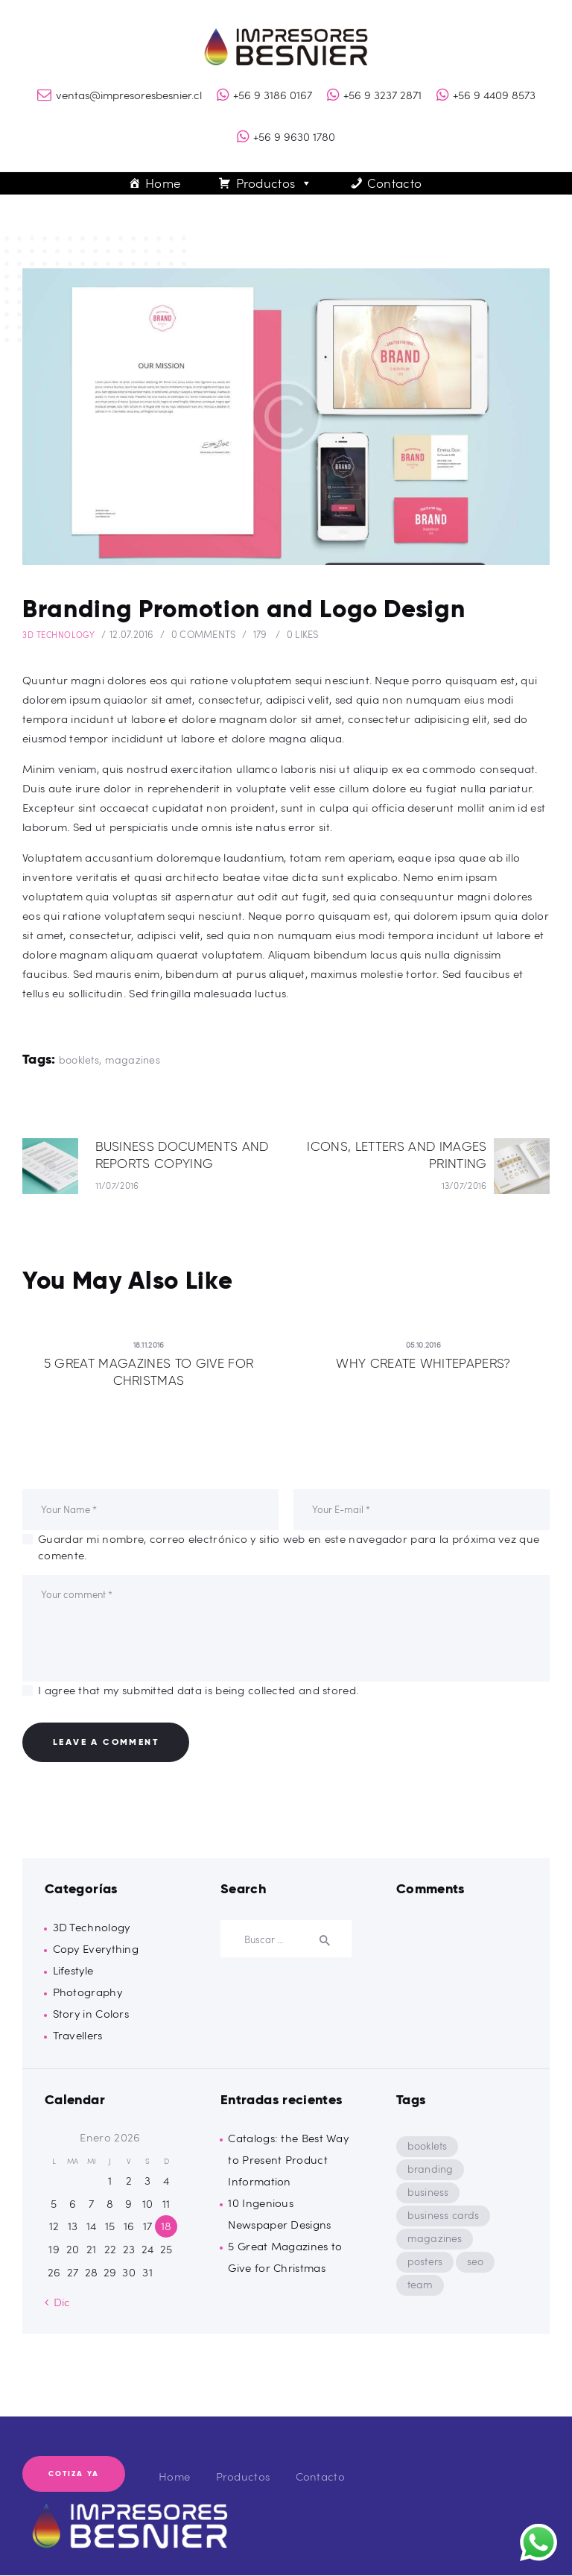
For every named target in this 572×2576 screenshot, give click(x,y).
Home (163, 183)
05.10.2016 (423, 1344)
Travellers (78, 2035)
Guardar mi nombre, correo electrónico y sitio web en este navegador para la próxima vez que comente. (288, 1547)
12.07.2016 (131, 634)
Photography (87, 1992)
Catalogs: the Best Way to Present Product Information (288, 2160)
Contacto (394, 183)
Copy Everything (96, 1949)
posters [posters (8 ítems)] (426, 2262)
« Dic (58, 2301)
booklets (79, 1059)
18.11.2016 (149, 1344)
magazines (133, 1059)
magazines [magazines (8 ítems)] (436, 2239)
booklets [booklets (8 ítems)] (428, 2146)
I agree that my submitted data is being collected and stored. (198, 1689)
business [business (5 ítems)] (429, 2192)
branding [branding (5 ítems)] (431, 2169)
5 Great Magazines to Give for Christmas (149, 1372)
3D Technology (58, 634)
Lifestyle (73, 1970)
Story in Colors (91, 2014)
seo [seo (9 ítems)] (478, 2262)
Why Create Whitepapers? (423, 1363)
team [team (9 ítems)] (421, 2285)
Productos (274, 183)
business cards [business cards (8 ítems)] (444, 2216)
